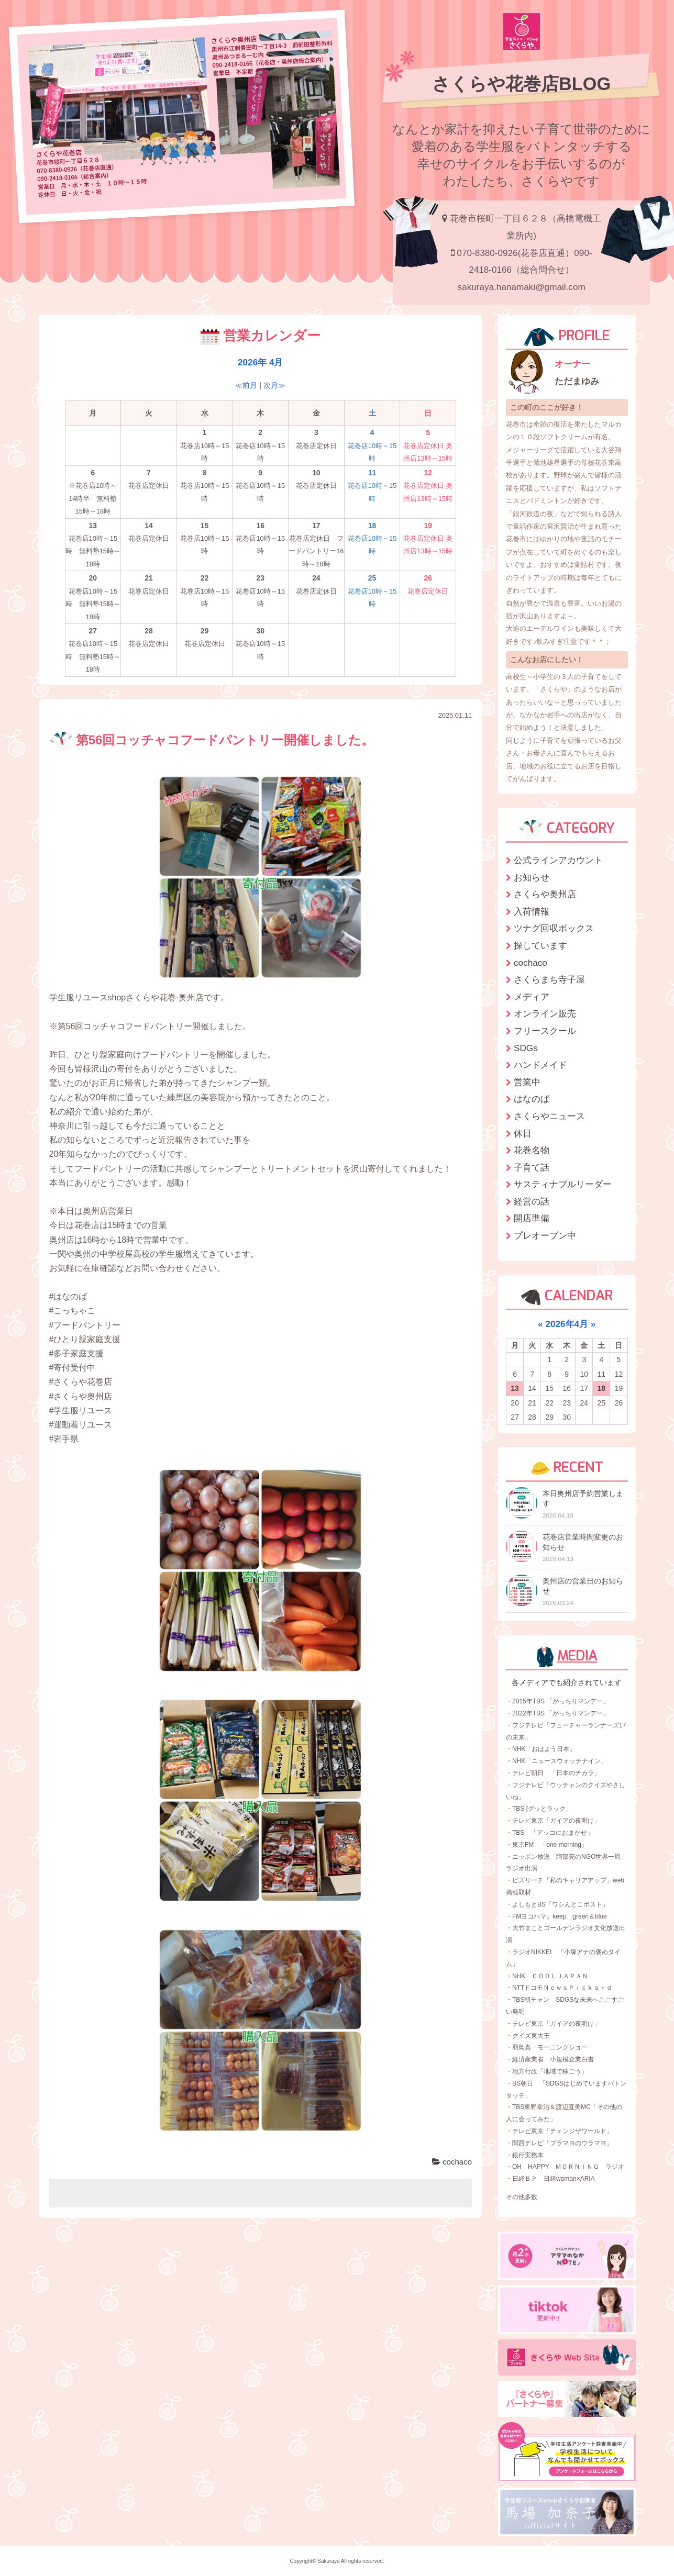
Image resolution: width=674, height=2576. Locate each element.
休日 (523, 1133)
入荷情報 (531, 911)
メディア (531, 996)
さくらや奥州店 (545, 894)
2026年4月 (566, 1324)
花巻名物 (531, 1150)
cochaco (452, 2161)
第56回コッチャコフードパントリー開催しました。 (211, 740)
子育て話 (531, 1167)
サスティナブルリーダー (563, 1184)
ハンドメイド (540, 1065)
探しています (540, 945)
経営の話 (531, 1201)
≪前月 (246, 385)
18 (602, 1388)
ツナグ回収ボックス (554, 928)
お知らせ (531, 877)
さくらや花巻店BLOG (521, 84)
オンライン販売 (545, 1013)
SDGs (526, 1048)
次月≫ (274, 385)
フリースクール (545, 1030)
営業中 (527, 1082)
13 (515, 1388)
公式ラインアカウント (558, 860)
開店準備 (531, 1218)
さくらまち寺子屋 (549, 979)
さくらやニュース (549, 1116)
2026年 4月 (260, 362)
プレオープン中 (545, 1235)
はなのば (531, 1099)
